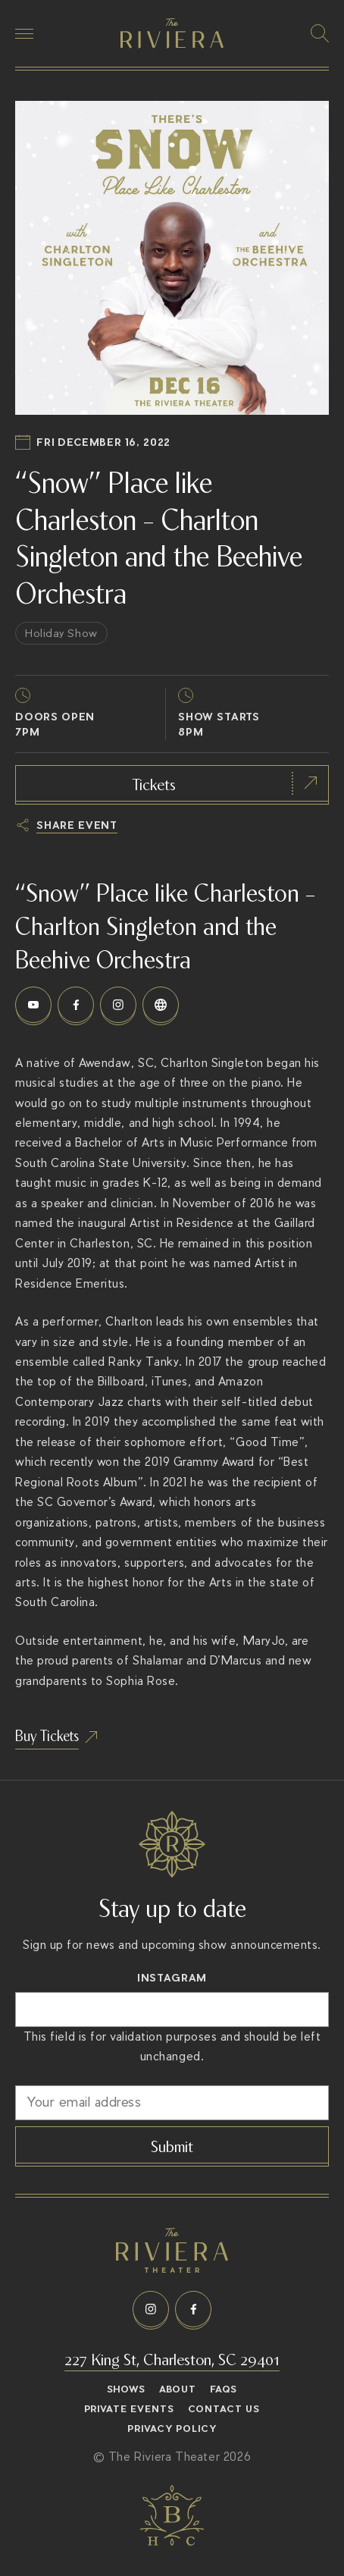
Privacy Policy (172, 2429)
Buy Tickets (47, 1734)
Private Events (129, 2409)
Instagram (172, 1978)
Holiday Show (61, 633)
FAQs (224, 2389)
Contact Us (224, 2409)
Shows (126, 2389)
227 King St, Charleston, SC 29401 (172, 2358)
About (178, 2389)
